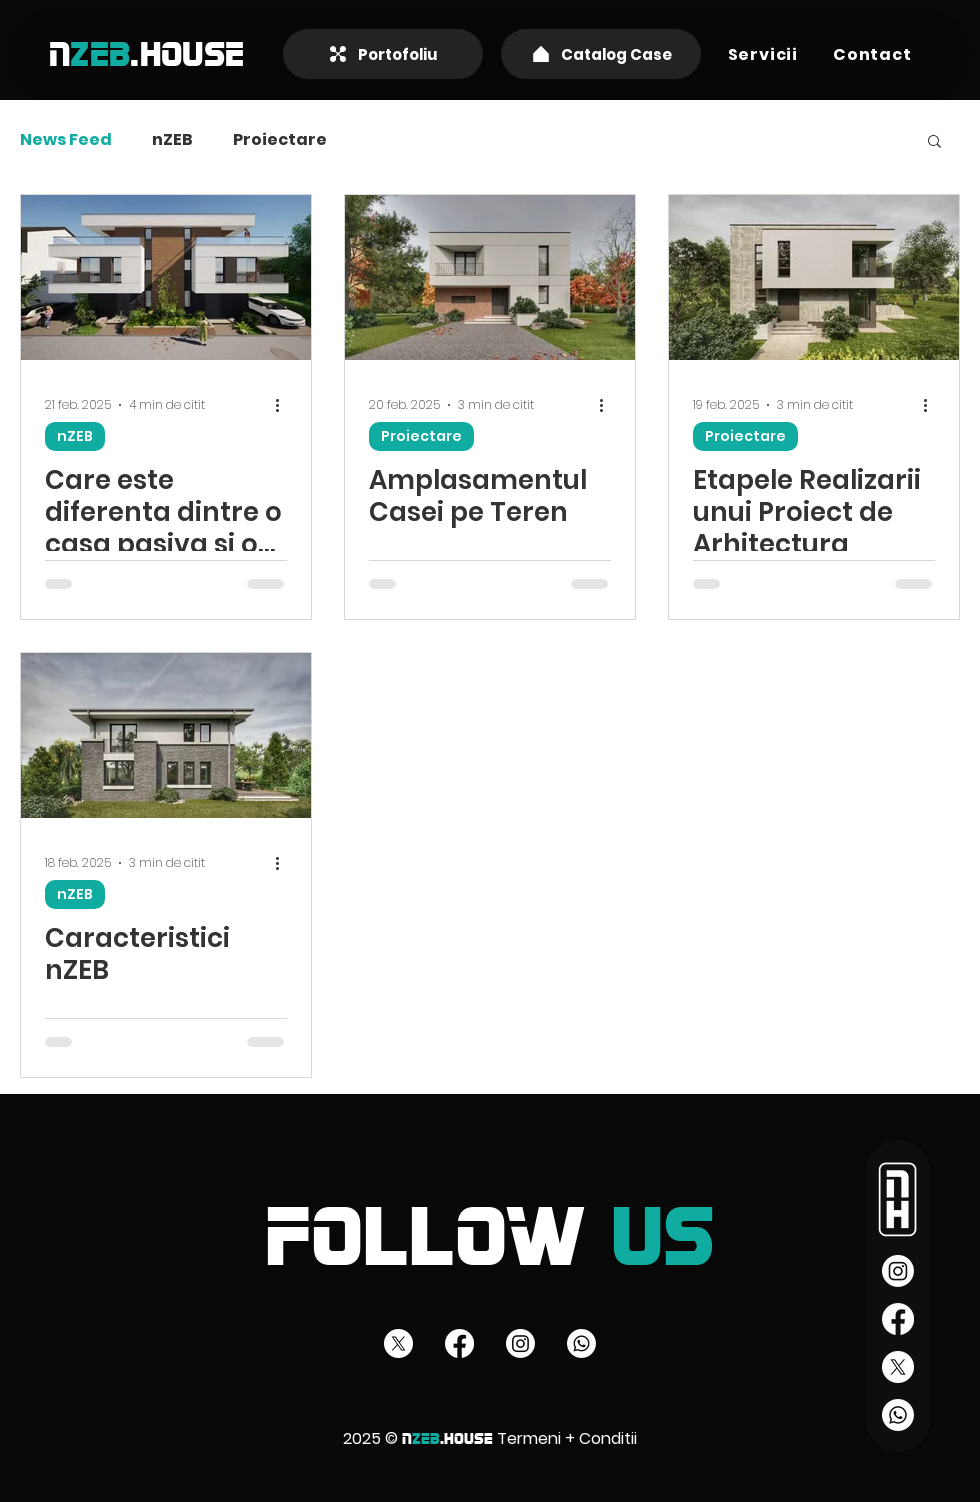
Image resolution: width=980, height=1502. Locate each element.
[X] (898, 1367)
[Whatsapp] (898, 1415)
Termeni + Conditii (567, 1438)
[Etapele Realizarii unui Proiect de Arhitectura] (814, 277)
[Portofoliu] (383, 54)
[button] (762, 54)
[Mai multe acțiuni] (284, 405)
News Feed (66, 140)
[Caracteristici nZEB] (166, 735)
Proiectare (280, 140)
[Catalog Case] (601, 54)
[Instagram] (898, 1271)
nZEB (172, 140)
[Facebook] (898, 1319)
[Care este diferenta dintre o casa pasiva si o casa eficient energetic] (166, 277)
